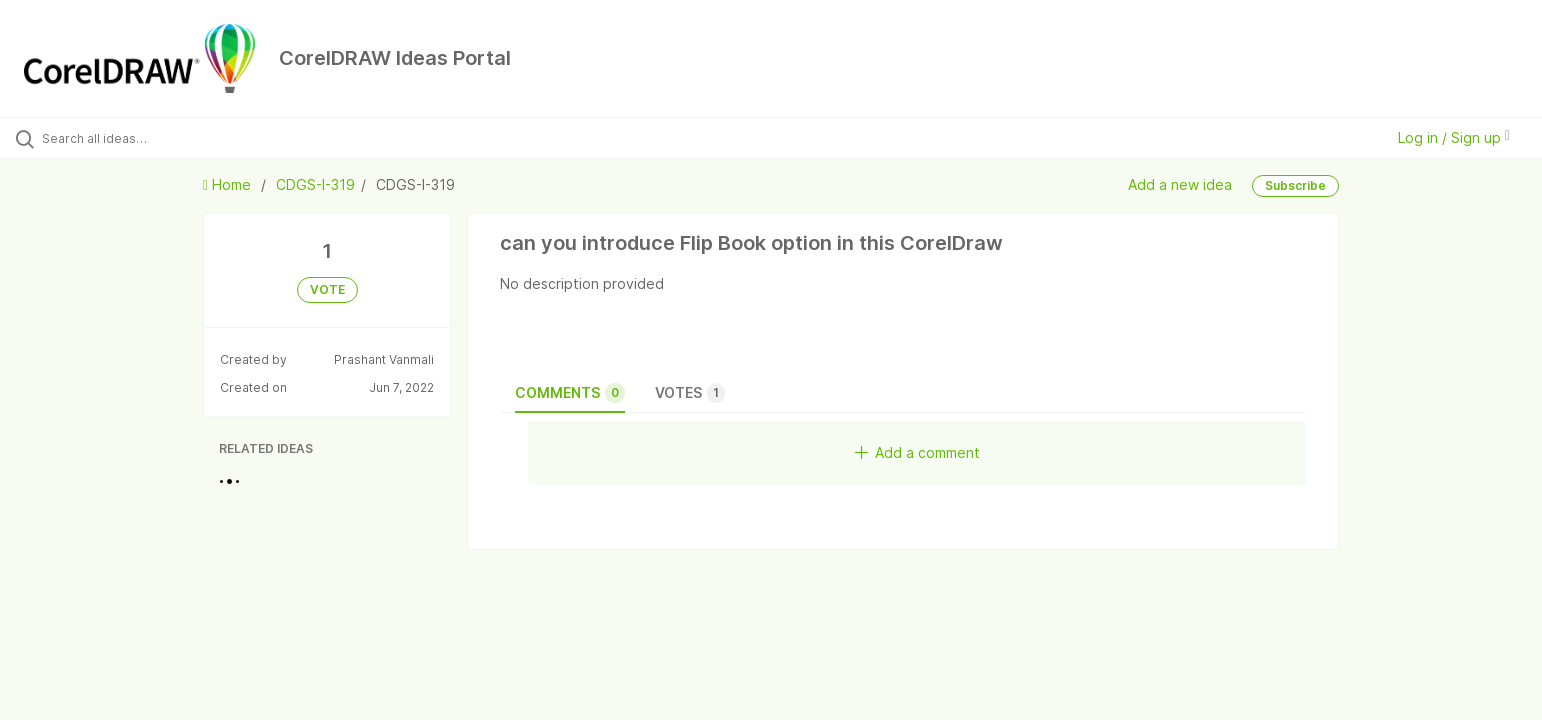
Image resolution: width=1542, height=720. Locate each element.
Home (229, 184)
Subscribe (1295, 185)
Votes (690, 393)
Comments (570, 393)
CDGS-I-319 (315, 184)
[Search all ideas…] (179, 138)
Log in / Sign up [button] (1454, 137)
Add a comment (917, 452)
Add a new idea (1180, 184)
